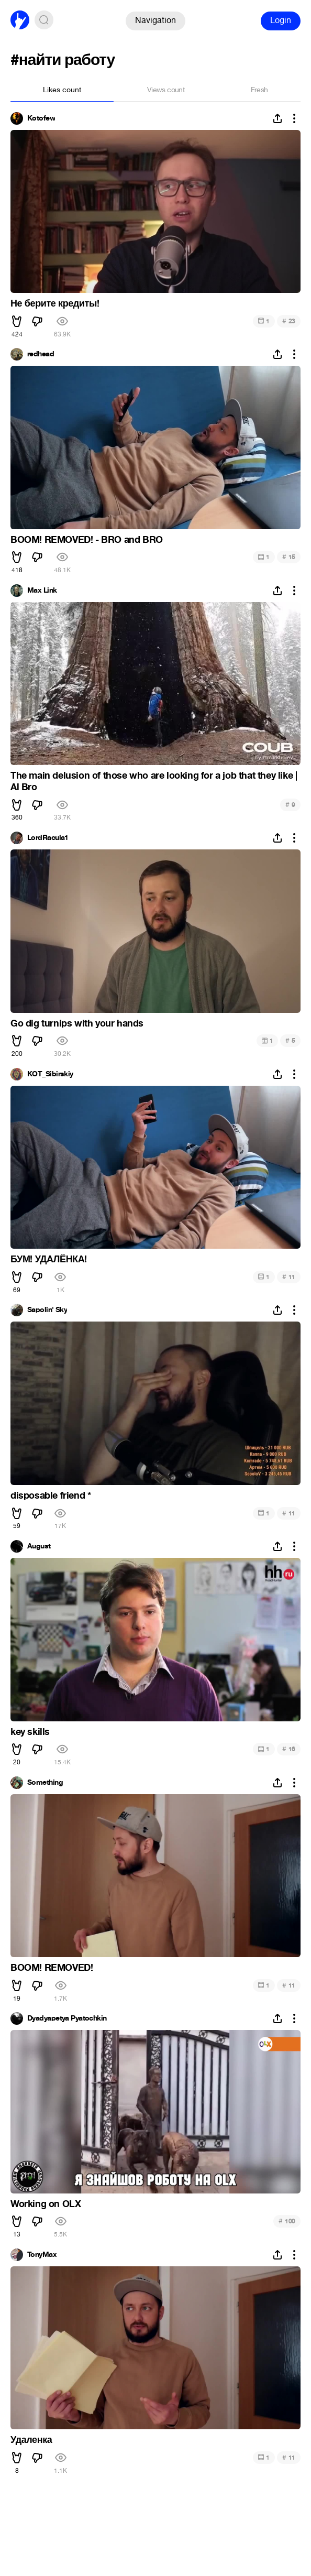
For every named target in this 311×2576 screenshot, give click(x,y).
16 (288, 1749)
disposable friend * (50, 1495)
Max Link (42, 590)
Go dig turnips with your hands (76, 1023)
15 (288, 557)
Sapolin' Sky (47, 1310)
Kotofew (41, 118)
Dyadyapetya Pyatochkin (67, 2018)
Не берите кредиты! (54, 303)
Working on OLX (45, 2204)
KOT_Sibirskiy (50, 1074)
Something (45, 1782)
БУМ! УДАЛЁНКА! (48, 1259)
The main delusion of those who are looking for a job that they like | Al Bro (153, 781)
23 (288, 321)
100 (287, 2221)
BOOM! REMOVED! (51, 1967)
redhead (40, 354)
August (39, 1546)
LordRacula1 (48, 838)
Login (280, 20)
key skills (30, 1732)
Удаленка (31, 2439)
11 (288, 1277)
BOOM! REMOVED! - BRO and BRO (86, 539)
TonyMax (42, 2254)
